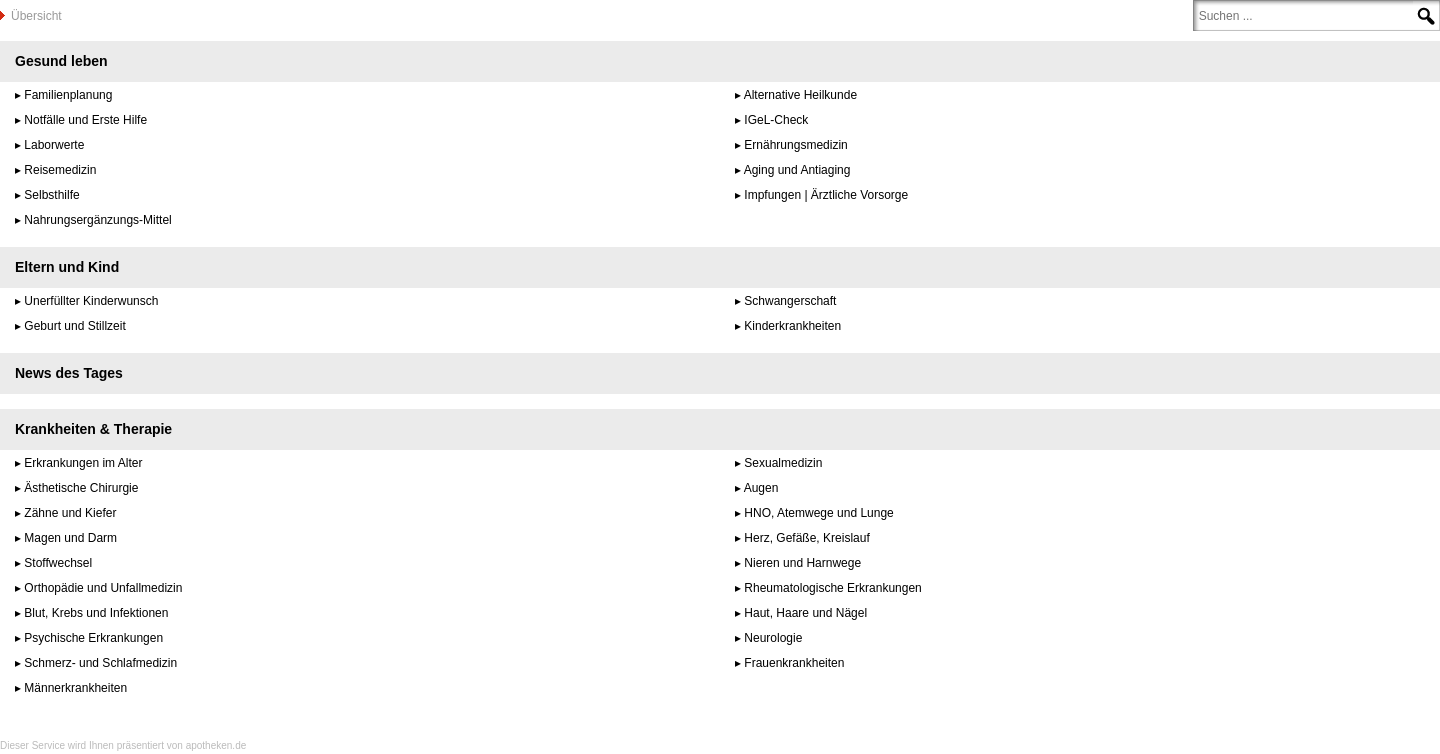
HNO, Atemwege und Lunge (818, 513)
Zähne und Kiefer (70, 513)
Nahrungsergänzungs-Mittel (97, 220)
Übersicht (36, 16)
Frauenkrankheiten (794, 663)
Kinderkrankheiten (792, 326)
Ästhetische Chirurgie (81, 488)
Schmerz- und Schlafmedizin (100, 663)
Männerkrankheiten (75, 688)
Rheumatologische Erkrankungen (832, 588)
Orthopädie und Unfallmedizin (103, 588)
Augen (761, 488)
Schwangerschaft (790, 301)
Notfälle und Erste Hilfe (85, 120)
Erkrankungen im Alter (83, 463)
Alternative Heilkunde (800, 95)
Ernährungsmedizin (795, 145)
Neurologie (773, 638)
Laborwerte (54, 145)
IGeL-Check (776, 120)
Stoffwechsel (58, 563)
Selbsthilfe (51, 195)
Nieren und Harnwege (802, 563)
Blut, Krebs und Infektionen (96, 613)
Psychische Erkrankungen (93, 638)
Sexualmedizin (783, 463)
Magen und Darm (70, 538)
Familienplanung (68, 95)
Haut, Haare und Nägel (805, 613)
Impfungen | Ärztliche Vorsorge (826, 195)
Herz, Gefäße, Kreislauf (806, 538)
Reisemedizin (60, 170)
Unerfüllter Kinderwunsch (91, 301)
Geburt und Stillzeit (74, 326)
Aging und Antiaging (797, 170)
